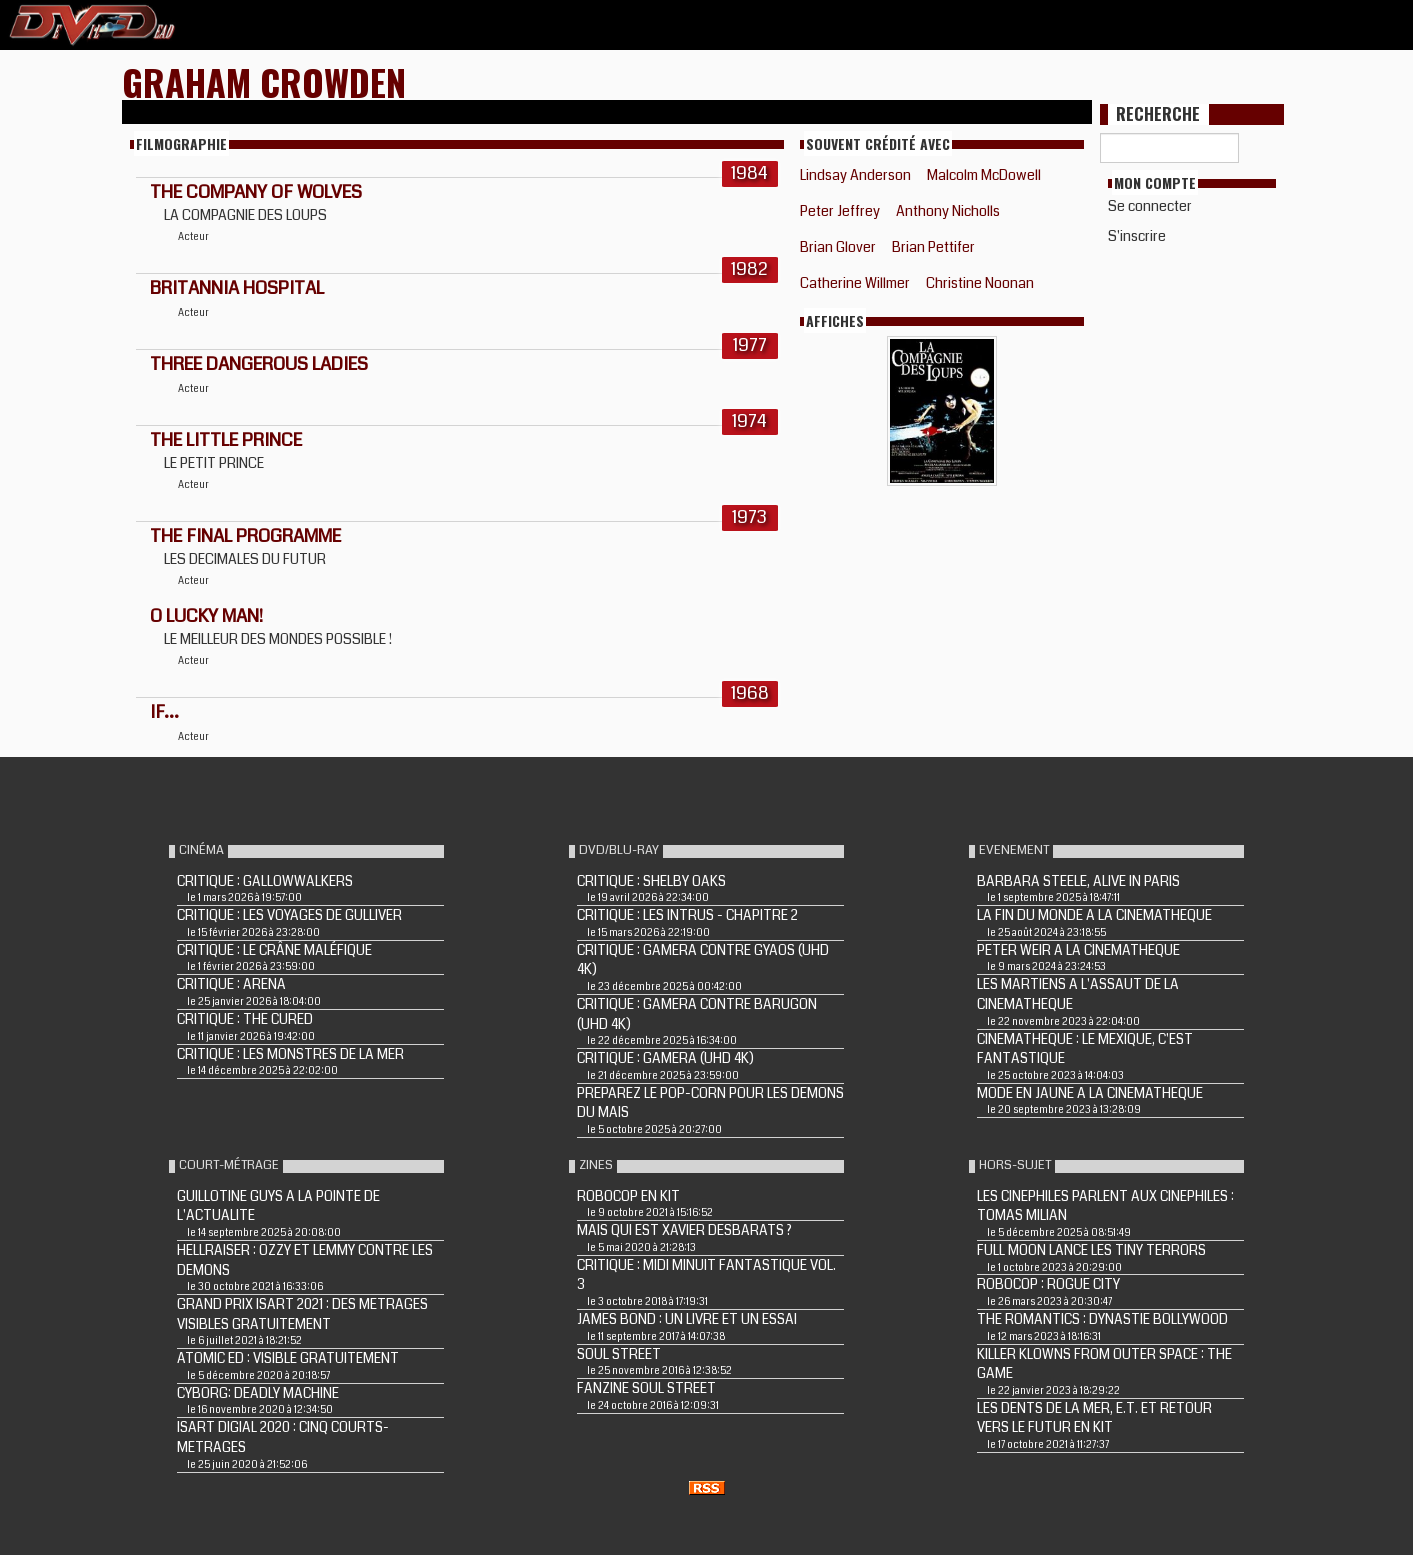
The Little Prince (226, 440)
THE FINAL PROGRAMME (245, 536)
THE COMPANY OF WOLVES (256, 192)
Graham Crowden (264, 81)
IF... (164, 712)
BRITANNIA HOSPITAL (237, 288)
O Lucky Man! (206, 616)
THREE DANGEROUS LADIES (259, 364)
